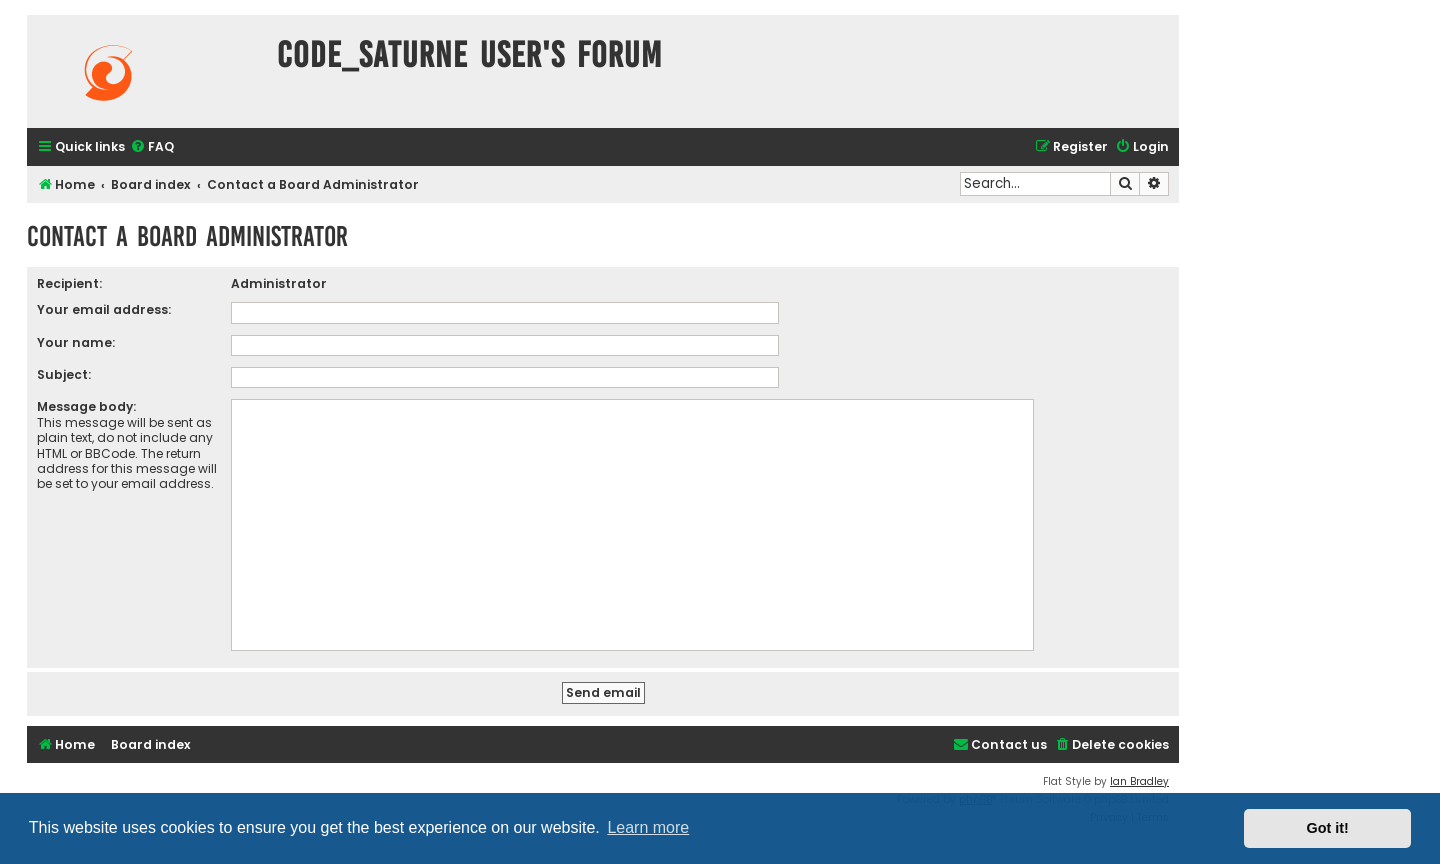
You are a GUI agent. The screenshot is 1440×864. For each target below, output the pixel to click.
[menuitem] (152, 147)
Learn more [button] (648, 827)
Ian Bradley (1139, 781)
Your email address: (104, 309)
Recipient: (69, 283)
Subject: (64, 374)
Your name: (76, 342)
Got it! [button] (1328, 828)
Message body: (86, 406)
